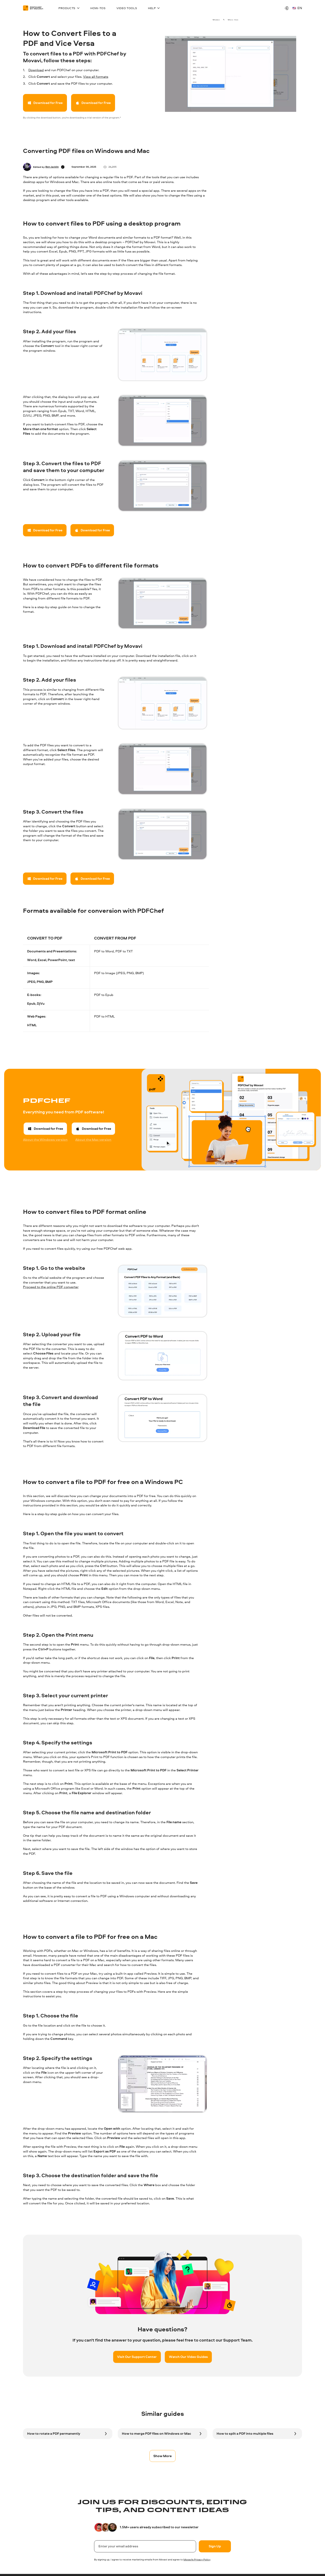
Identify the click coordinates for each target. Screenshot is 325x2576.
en (297, 8)
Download (36, 70)
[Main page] (35, 8)
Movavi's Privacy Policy (196, 2559)
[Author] (27, 167)
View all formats (95, 76)
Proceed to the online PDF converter (51, 1287)
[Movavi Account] (286, 8)
